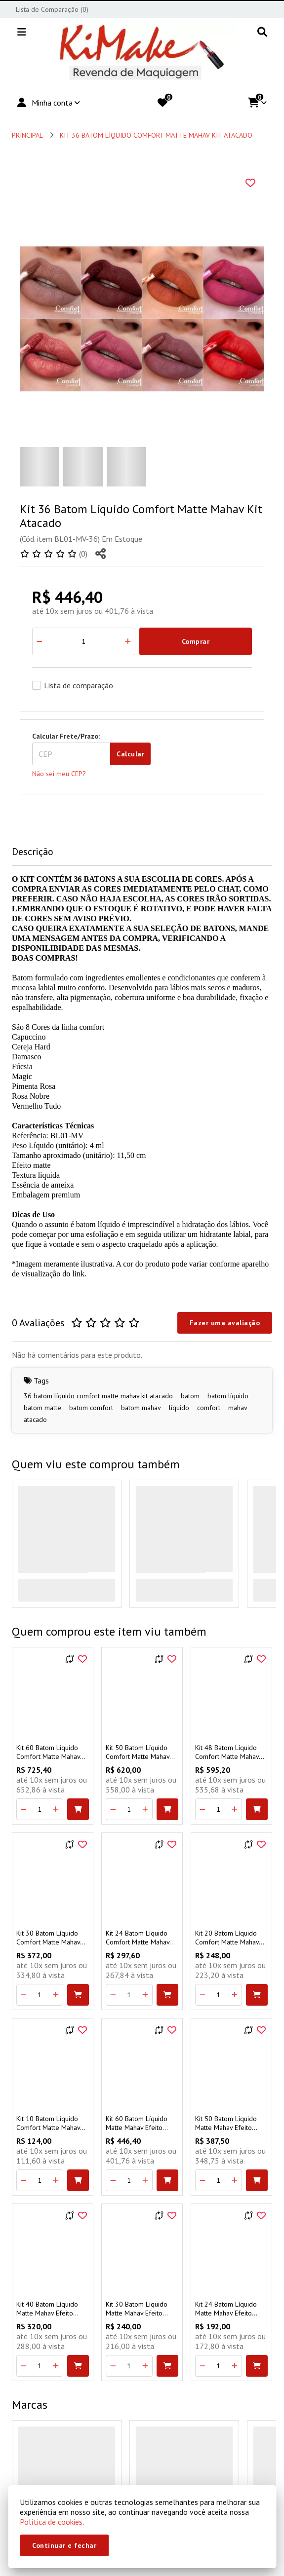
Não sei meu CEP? (59, 773)
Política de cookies (51, 2522)
